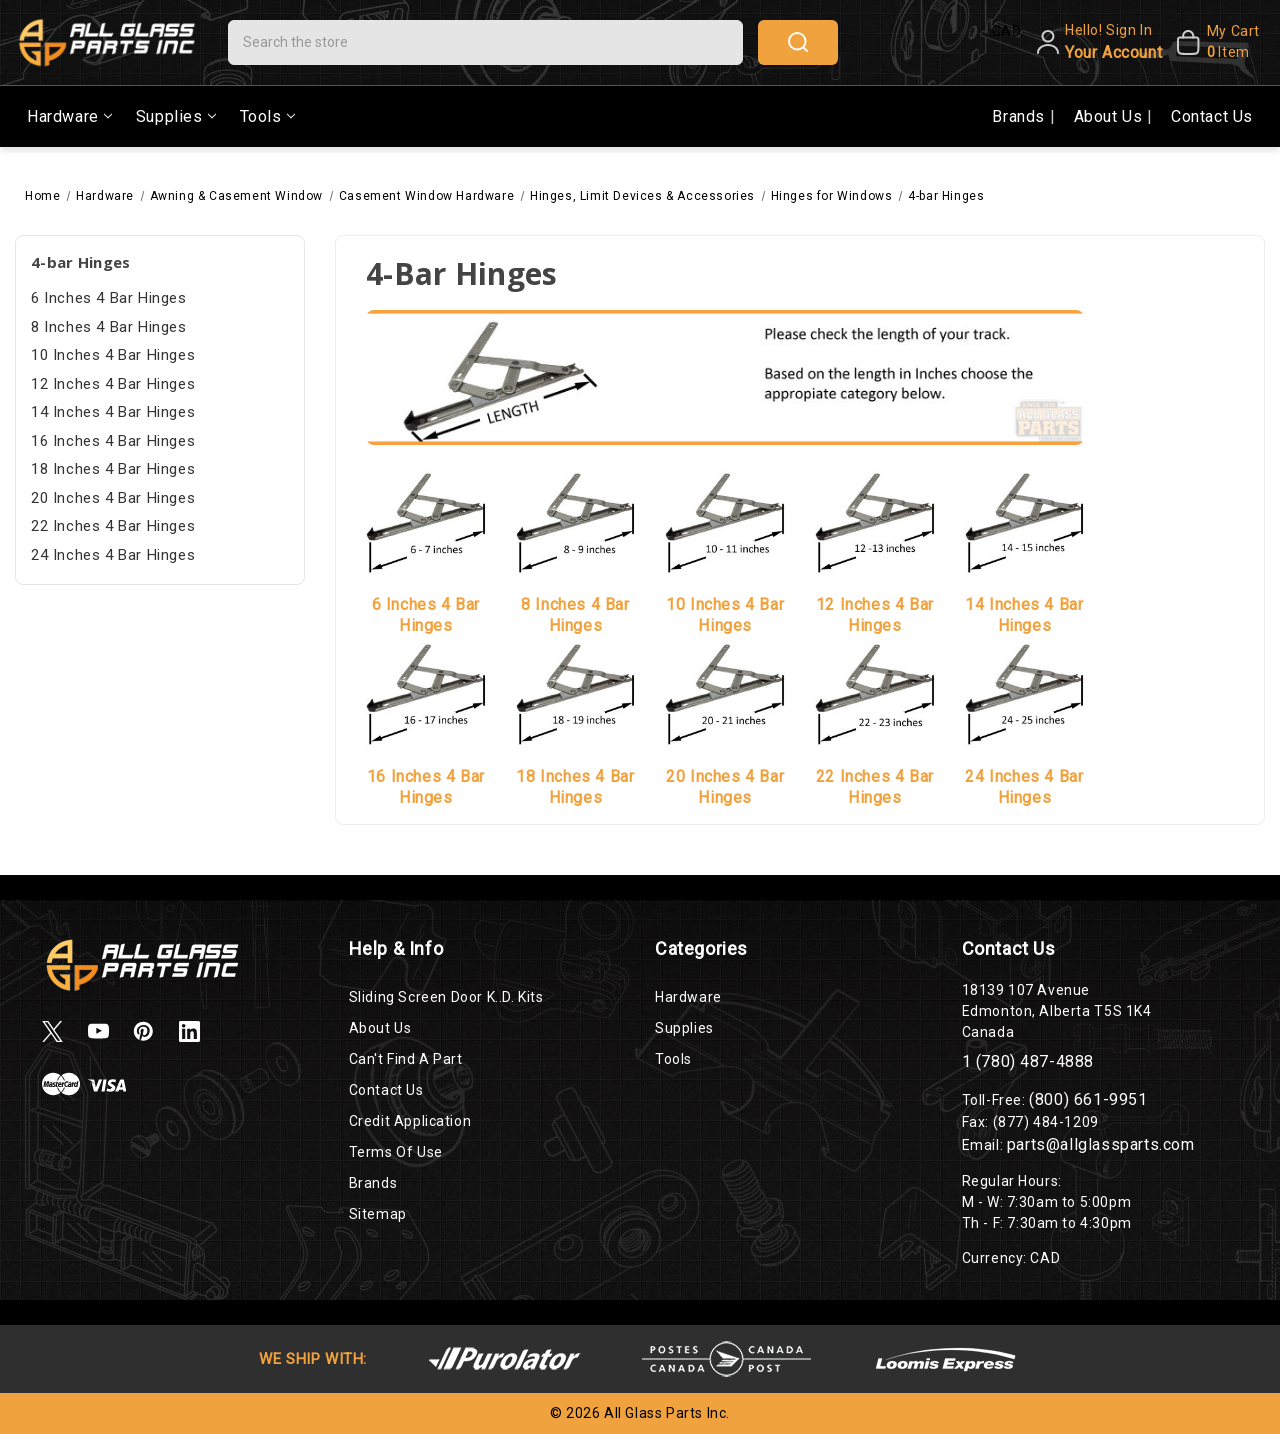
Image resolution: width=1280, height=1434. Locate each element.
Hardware (69, 116)
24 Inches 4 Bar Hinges (113, 555)
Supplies (176, 116)
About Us (1110, 116)
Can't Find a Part (406, 1059)
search (798, 42)
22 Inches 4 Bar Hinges (113, 526)
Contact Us (1212, 116)
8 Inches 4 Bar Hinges (109, 327)
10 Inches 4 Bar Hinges (113, 355)
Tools (267, 116)
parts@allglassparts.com (1101, 1144)
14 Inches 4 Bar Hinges (113, 412)
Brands (1020, 116)
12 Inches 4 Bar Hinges (113, 384)
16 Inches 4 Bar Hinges (113, 441)
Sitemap (378, 1214)
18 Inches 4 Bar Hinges (113, 469)
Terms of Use (396, 1152)
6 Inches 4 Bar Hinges (109, 298)
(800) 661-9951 (1088, 1099)
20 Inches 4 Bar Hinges (113, 498)
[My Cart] (1215, 42)
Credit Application (410, 1121)
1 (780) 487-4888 (1028, 1061)
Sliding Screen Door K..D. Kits (446, 997)
